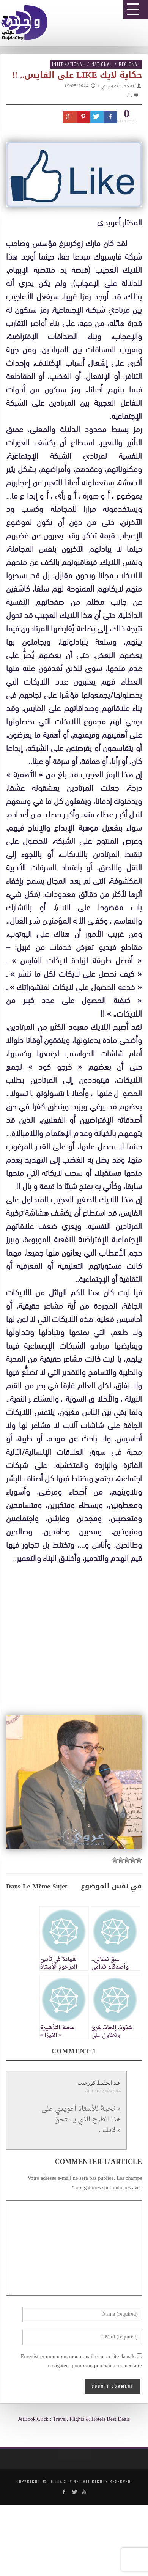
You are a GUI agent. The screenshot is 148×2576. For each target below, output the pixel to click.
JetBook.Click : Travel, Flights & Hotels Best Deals (74, 2419)
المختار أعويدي (118, 86)
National (101, 64)
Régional (129, 64)
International (68, 64)
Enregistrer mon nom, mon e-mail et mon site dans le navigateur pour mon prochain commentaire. (81, 2361)
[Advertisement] (77, 1795)
